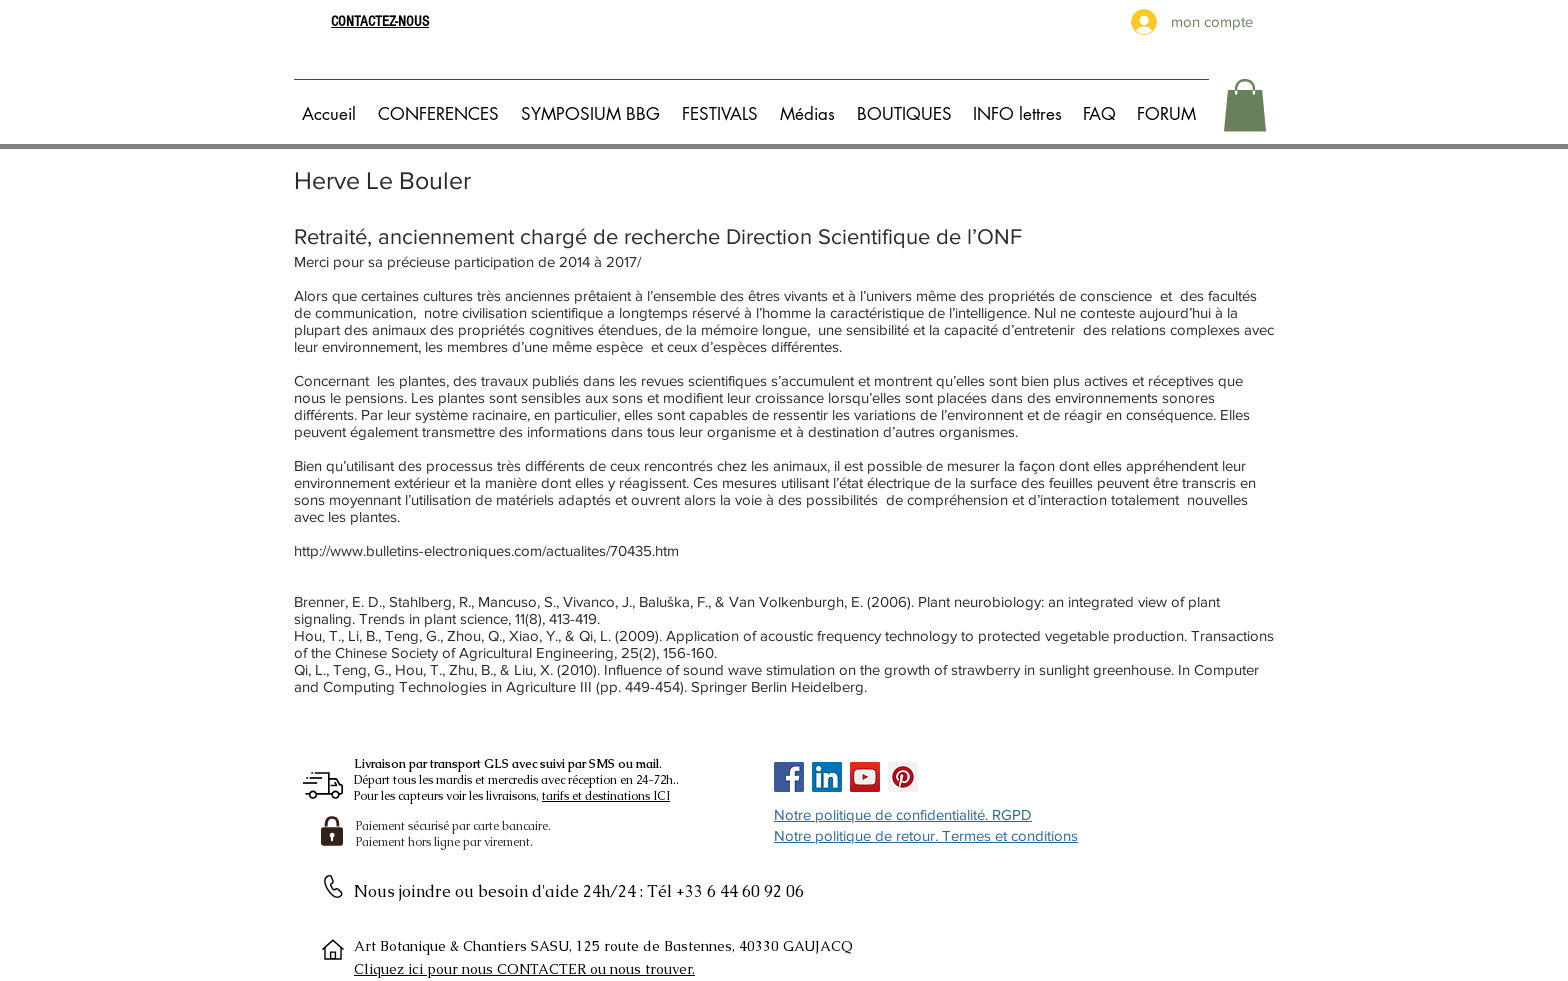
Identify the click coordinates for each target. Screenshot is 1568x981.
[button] (441, 105)
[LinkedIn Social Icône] (827, 777)
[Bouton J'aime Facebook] (985, 777)
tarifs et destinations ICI (606, 796)
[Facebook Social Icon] (789, 777)
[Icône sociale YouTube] (865, 777)
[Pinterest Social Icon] (903, 777)
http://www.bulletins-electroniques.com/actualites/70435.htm (486, 550)
